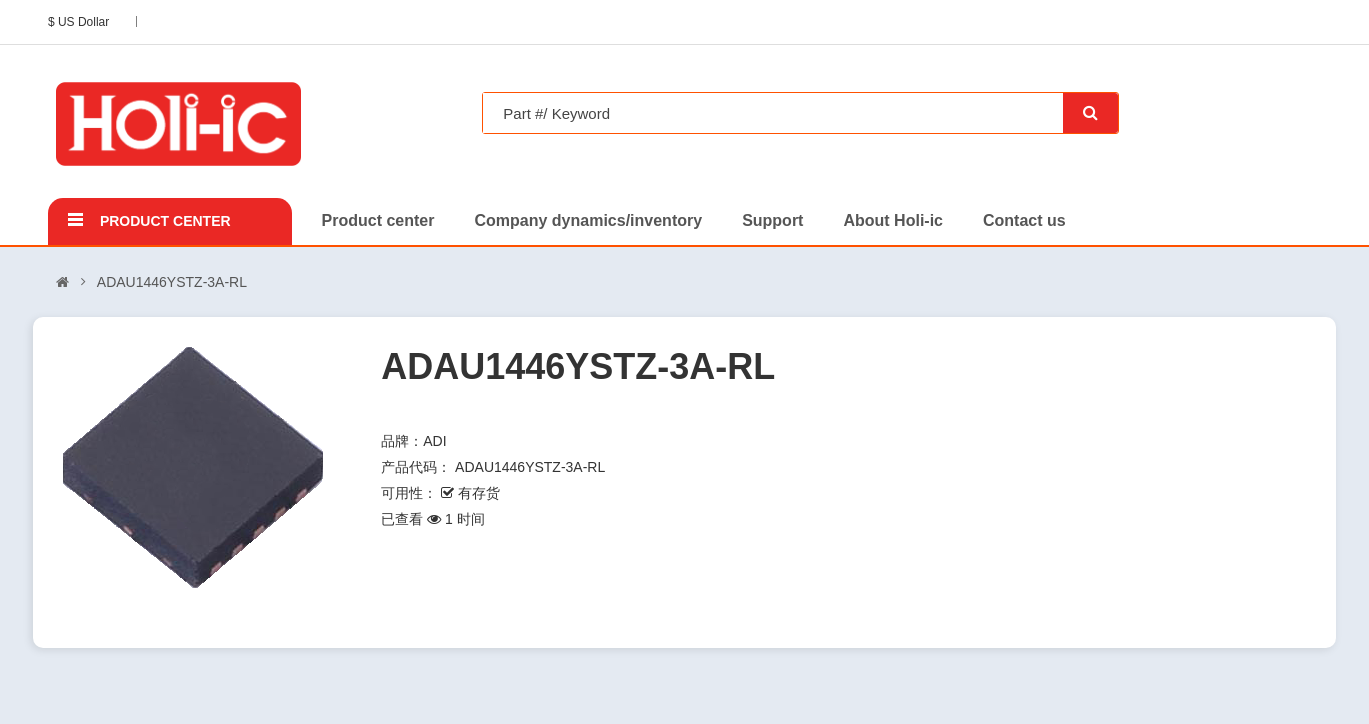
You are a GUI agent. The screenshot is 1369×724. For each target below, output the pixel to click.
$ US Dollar (82, 22)
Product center (165, 221)
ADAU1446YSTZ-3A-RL (172, 282)
